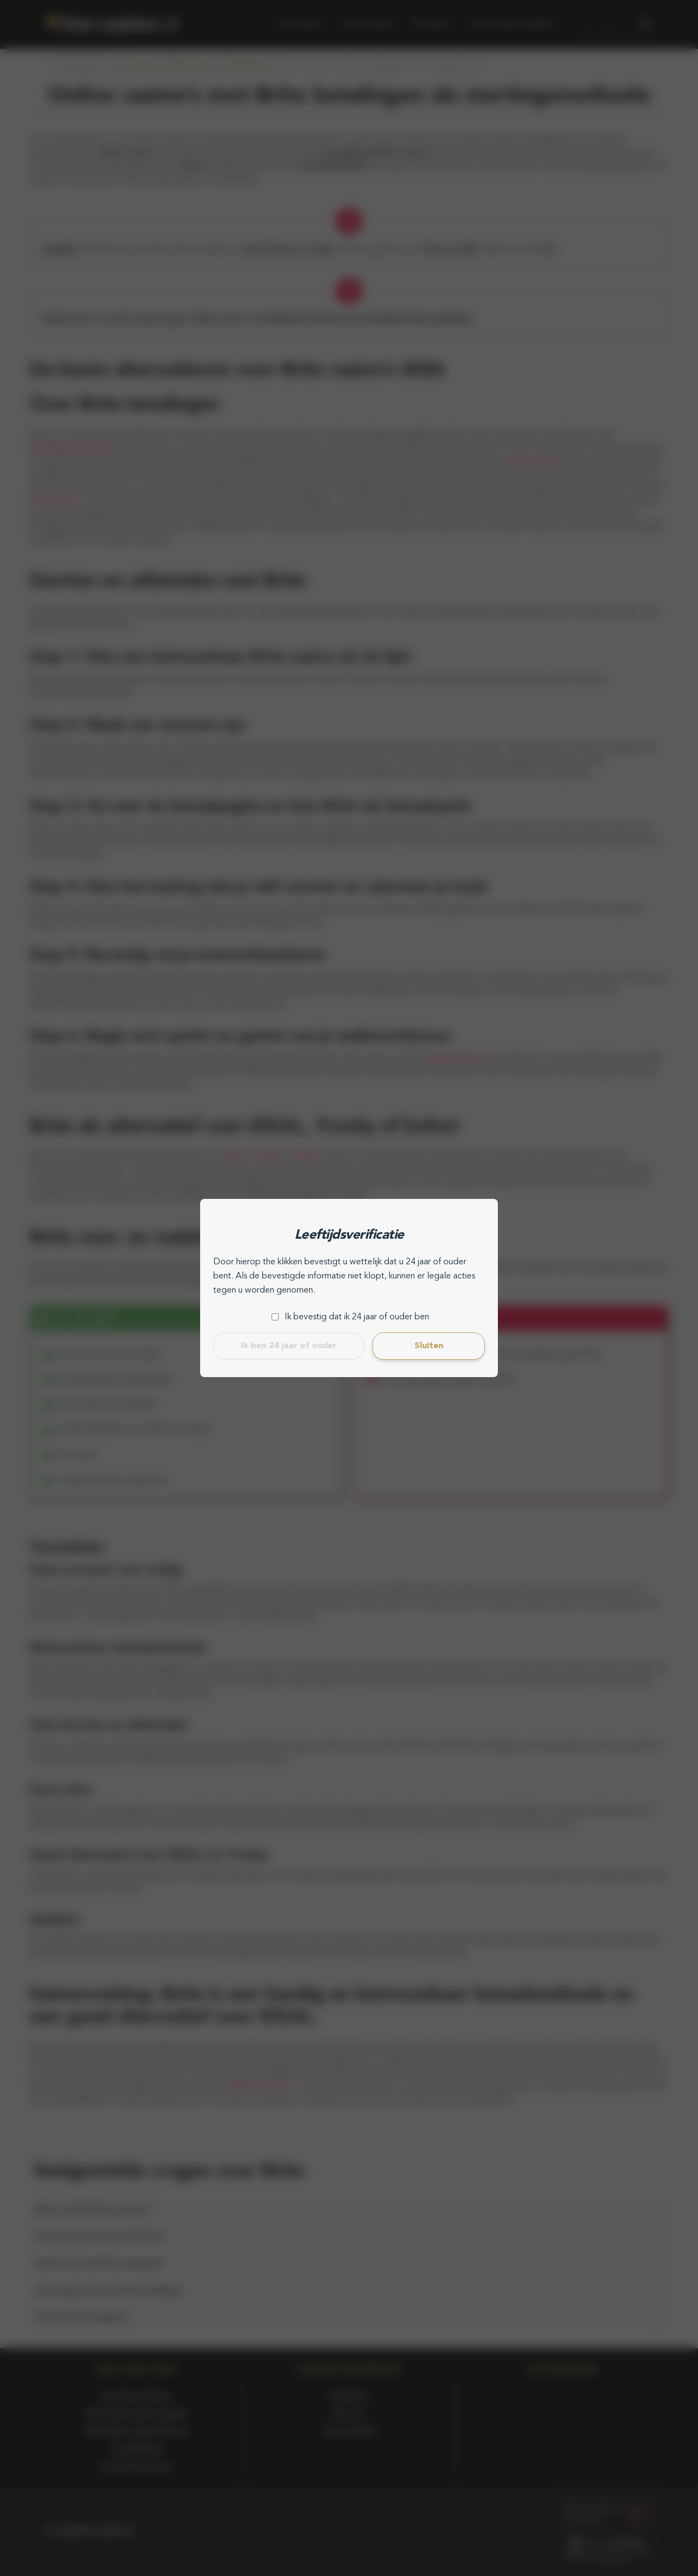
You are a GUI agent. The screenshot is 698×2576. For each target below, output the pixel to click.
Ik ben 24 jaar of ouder (288, 1346)
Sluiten (428, 1346)
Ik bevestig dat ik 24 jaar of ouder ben (357, 1317)
